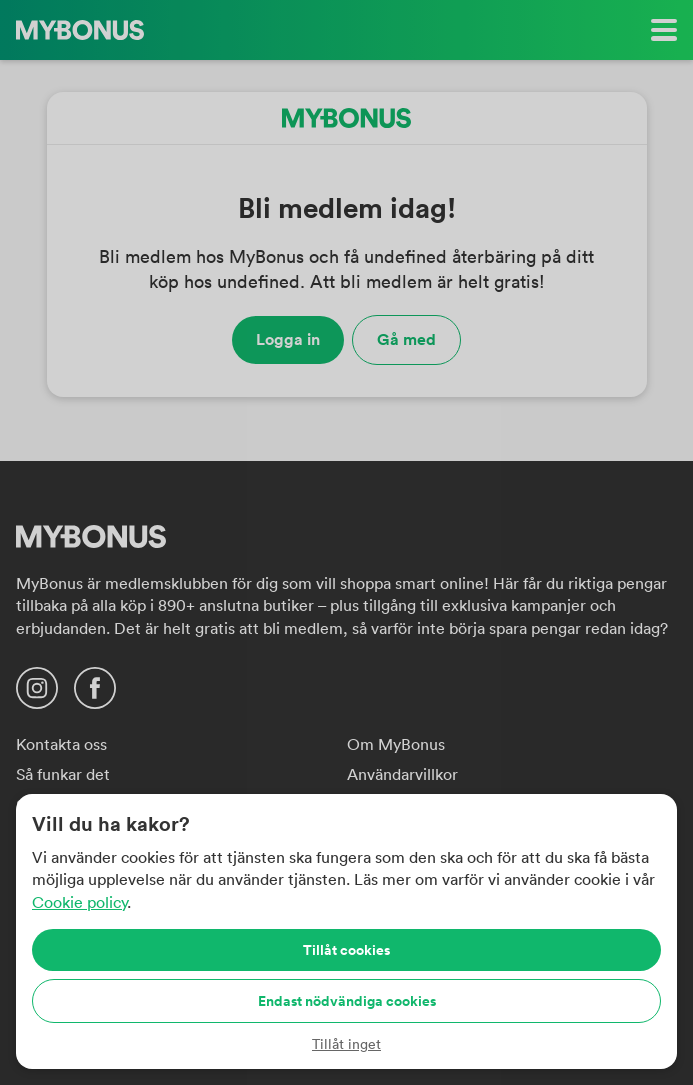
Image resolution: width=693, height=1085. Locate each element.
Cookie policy (79, 902)
